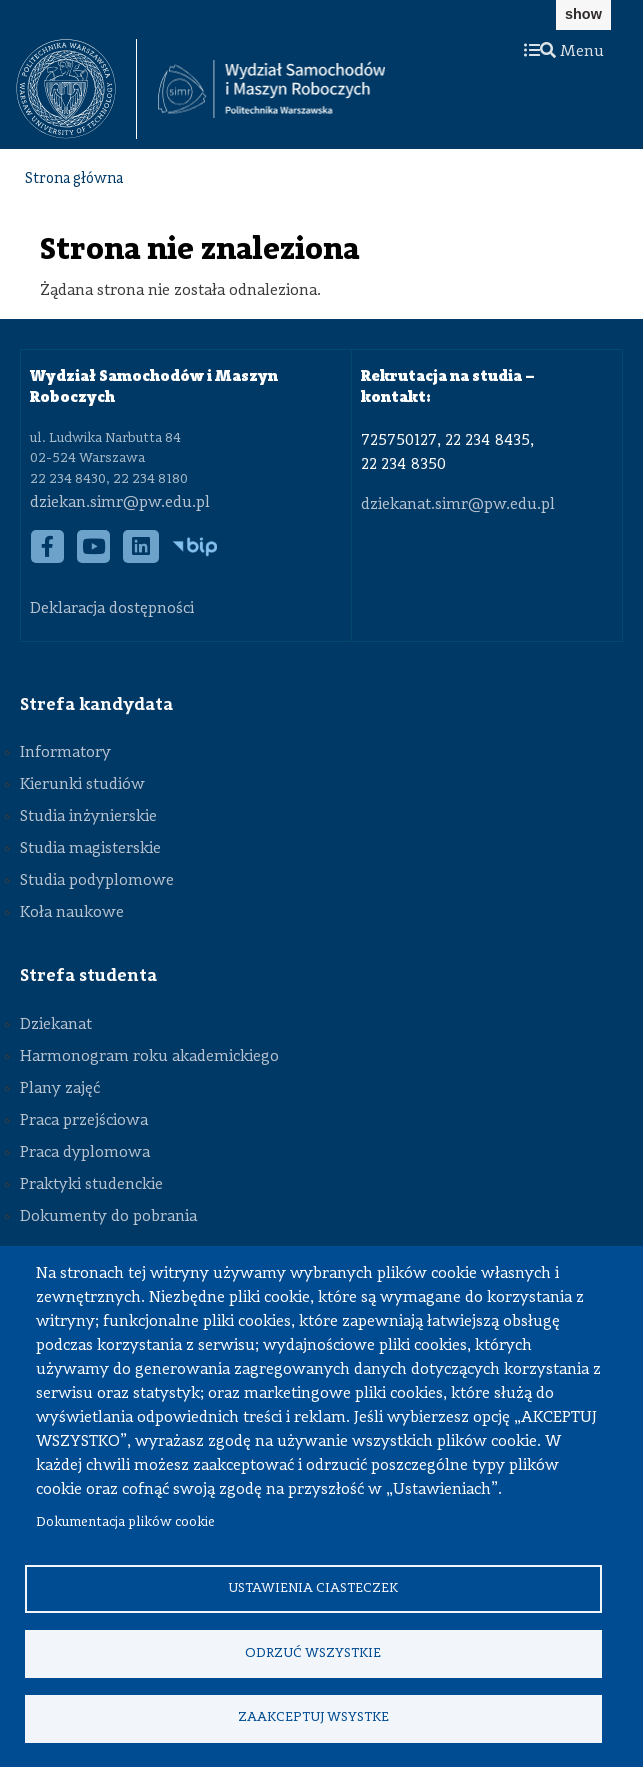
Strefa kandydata (96, 705)
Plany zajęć (60, 1089)
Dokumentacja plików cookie (125, 1522)
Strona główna (74, 179)
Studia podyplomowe (97, 881)
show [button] (583, 14)
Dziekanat (56, 1025)
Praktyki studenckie (91, 1185)
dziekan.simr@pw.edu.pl (120, 503)
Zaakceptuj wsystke (313, 1717)
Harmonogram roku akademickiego (149, 1057)
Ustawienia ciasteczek (313, 1587)
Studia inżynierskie (88, 817)
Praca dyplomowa (85, 1153)
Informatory (65, 753)
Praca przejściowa (84, 1121)
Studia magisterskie (90, 849)
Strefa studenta (88, 976)
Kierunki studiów (82, 785)
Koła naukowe (72, 913)
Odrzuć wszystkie (313, 1652)
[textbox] (76, 89)
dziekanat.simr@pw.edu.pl (458, 505)
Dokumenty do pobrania (108, 1217)
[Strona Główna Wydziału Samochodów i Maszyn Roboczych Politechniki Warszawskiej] (271, 89)
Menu (564, 52)
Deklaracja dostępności (112, 609)
